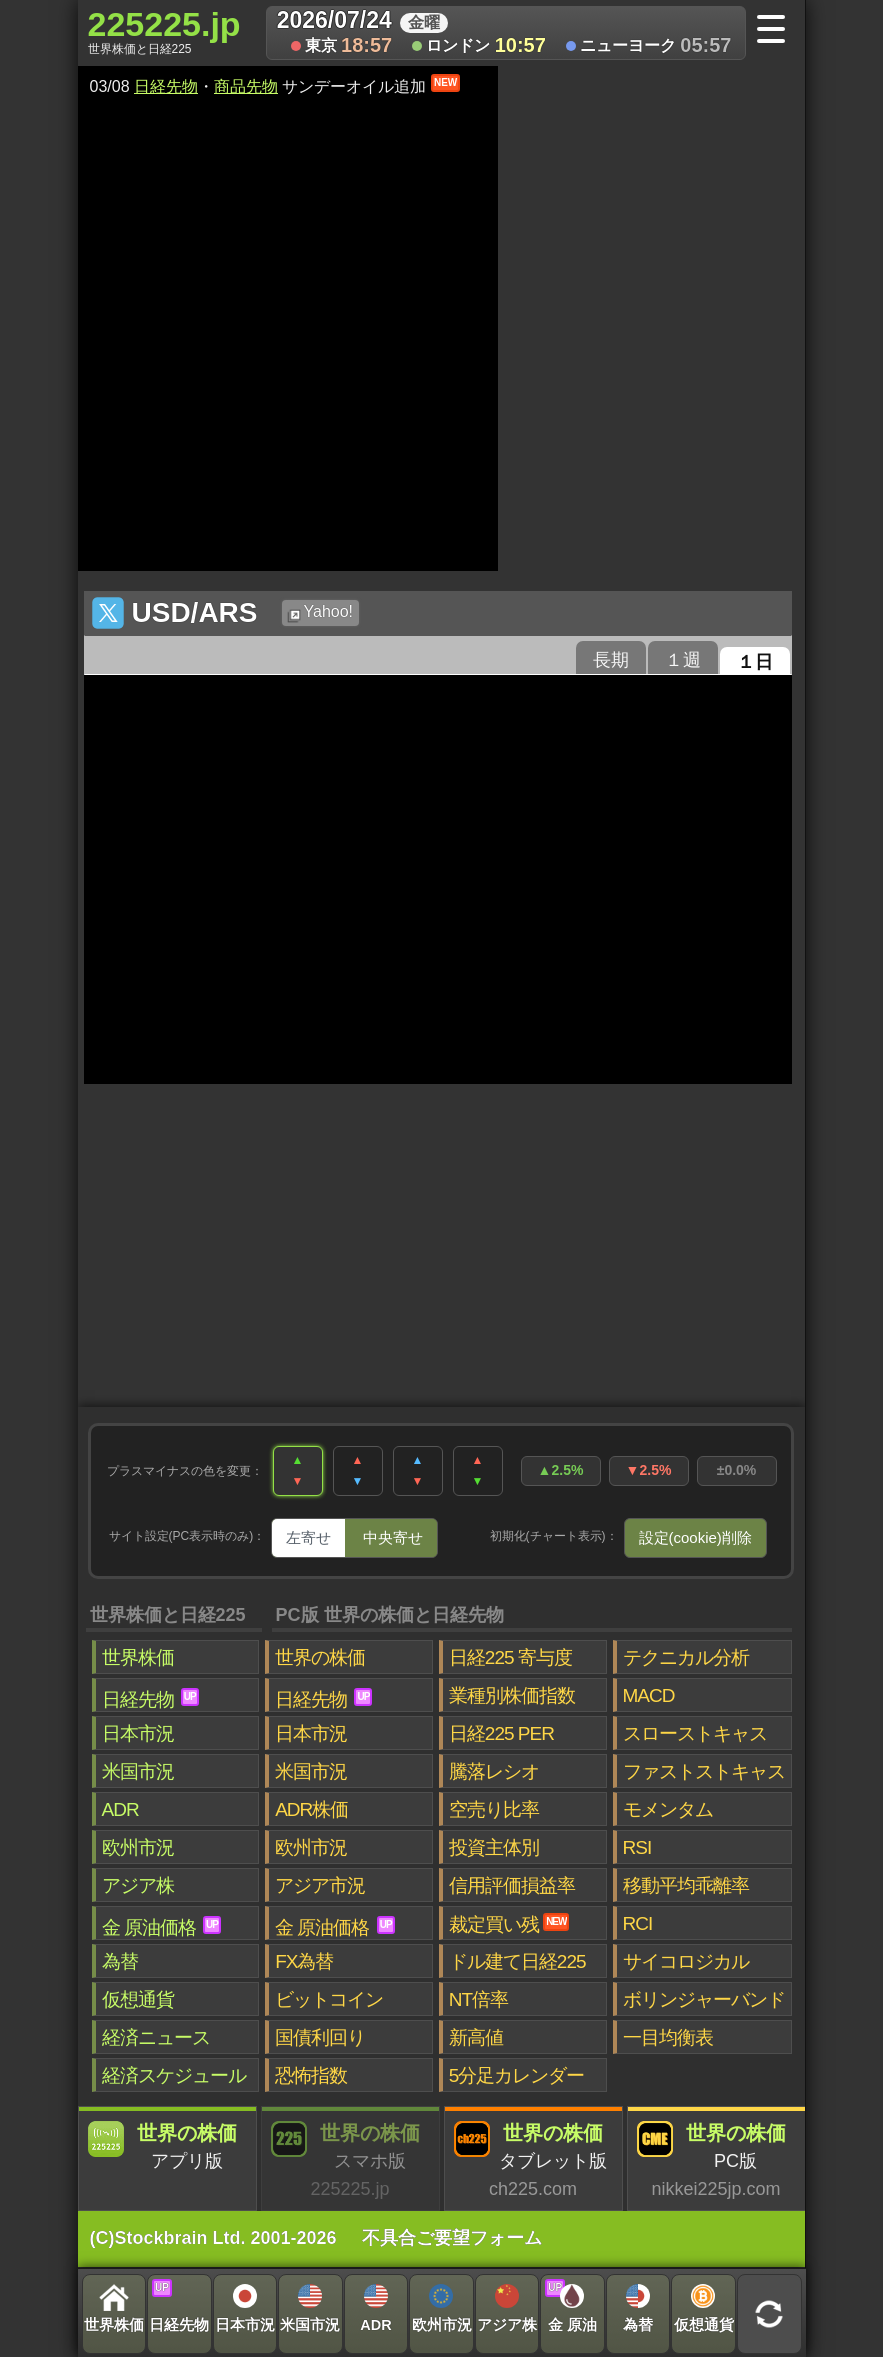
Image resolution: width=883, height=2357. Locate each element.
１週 (683, 660)
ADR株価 (311, 1809)
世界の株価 (320, 1657)
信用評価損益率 (512, 1885)
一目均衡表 (668, 2037)
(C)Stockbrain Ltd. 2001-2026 (213, 2238)
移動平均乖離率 (686, 1885)
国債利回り (320, 2037)
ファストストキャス (704, 1771)
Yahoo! (320, 613)
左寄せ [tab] (308, 1537)
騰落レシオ (494, 1771)
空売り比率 (494, 1809)
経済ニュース (156, 2037)
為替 (120, 1961)
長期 (611, 660)
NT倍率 (478, 1999)
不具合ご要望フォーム (452, 2238)
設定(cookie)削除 (695, 1537)
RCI (638, 1923)
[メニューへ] (777, 31)
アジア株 (138, 1885)
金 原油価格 (161, 1927)
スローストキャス (695, 1733)
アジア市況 (320, 1885)
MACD (649, 1695)
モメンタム (668, 1809)
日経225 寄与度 (510, 1657)
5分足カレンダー (517, 2075)
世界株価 (138, 1657)
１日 (755, 662)
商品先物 (246, 86)
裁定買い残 (509, 1924)
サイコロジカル (686, 1961)
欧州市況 (138, 1847)
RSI (637, 1847)
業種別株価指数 (512, 1695)
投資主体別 (494, 1847)
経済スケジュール (174, 2075)
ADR (120, 1809)
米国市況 (138, 1771)
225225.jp (164, 31)
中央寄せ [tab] (393, 1537)
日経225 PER (501, 1733)
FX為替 (304, 1961)
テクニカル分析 (686, 1657)
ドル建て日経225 (517, 1961)
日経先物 (166, 86)
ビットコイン (329, 1999)
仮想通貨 (138, 1999)
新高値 (476, 2037)
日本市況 (138, 1733)
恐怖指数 (311, 2075)
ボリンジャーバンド (704, 1999)
